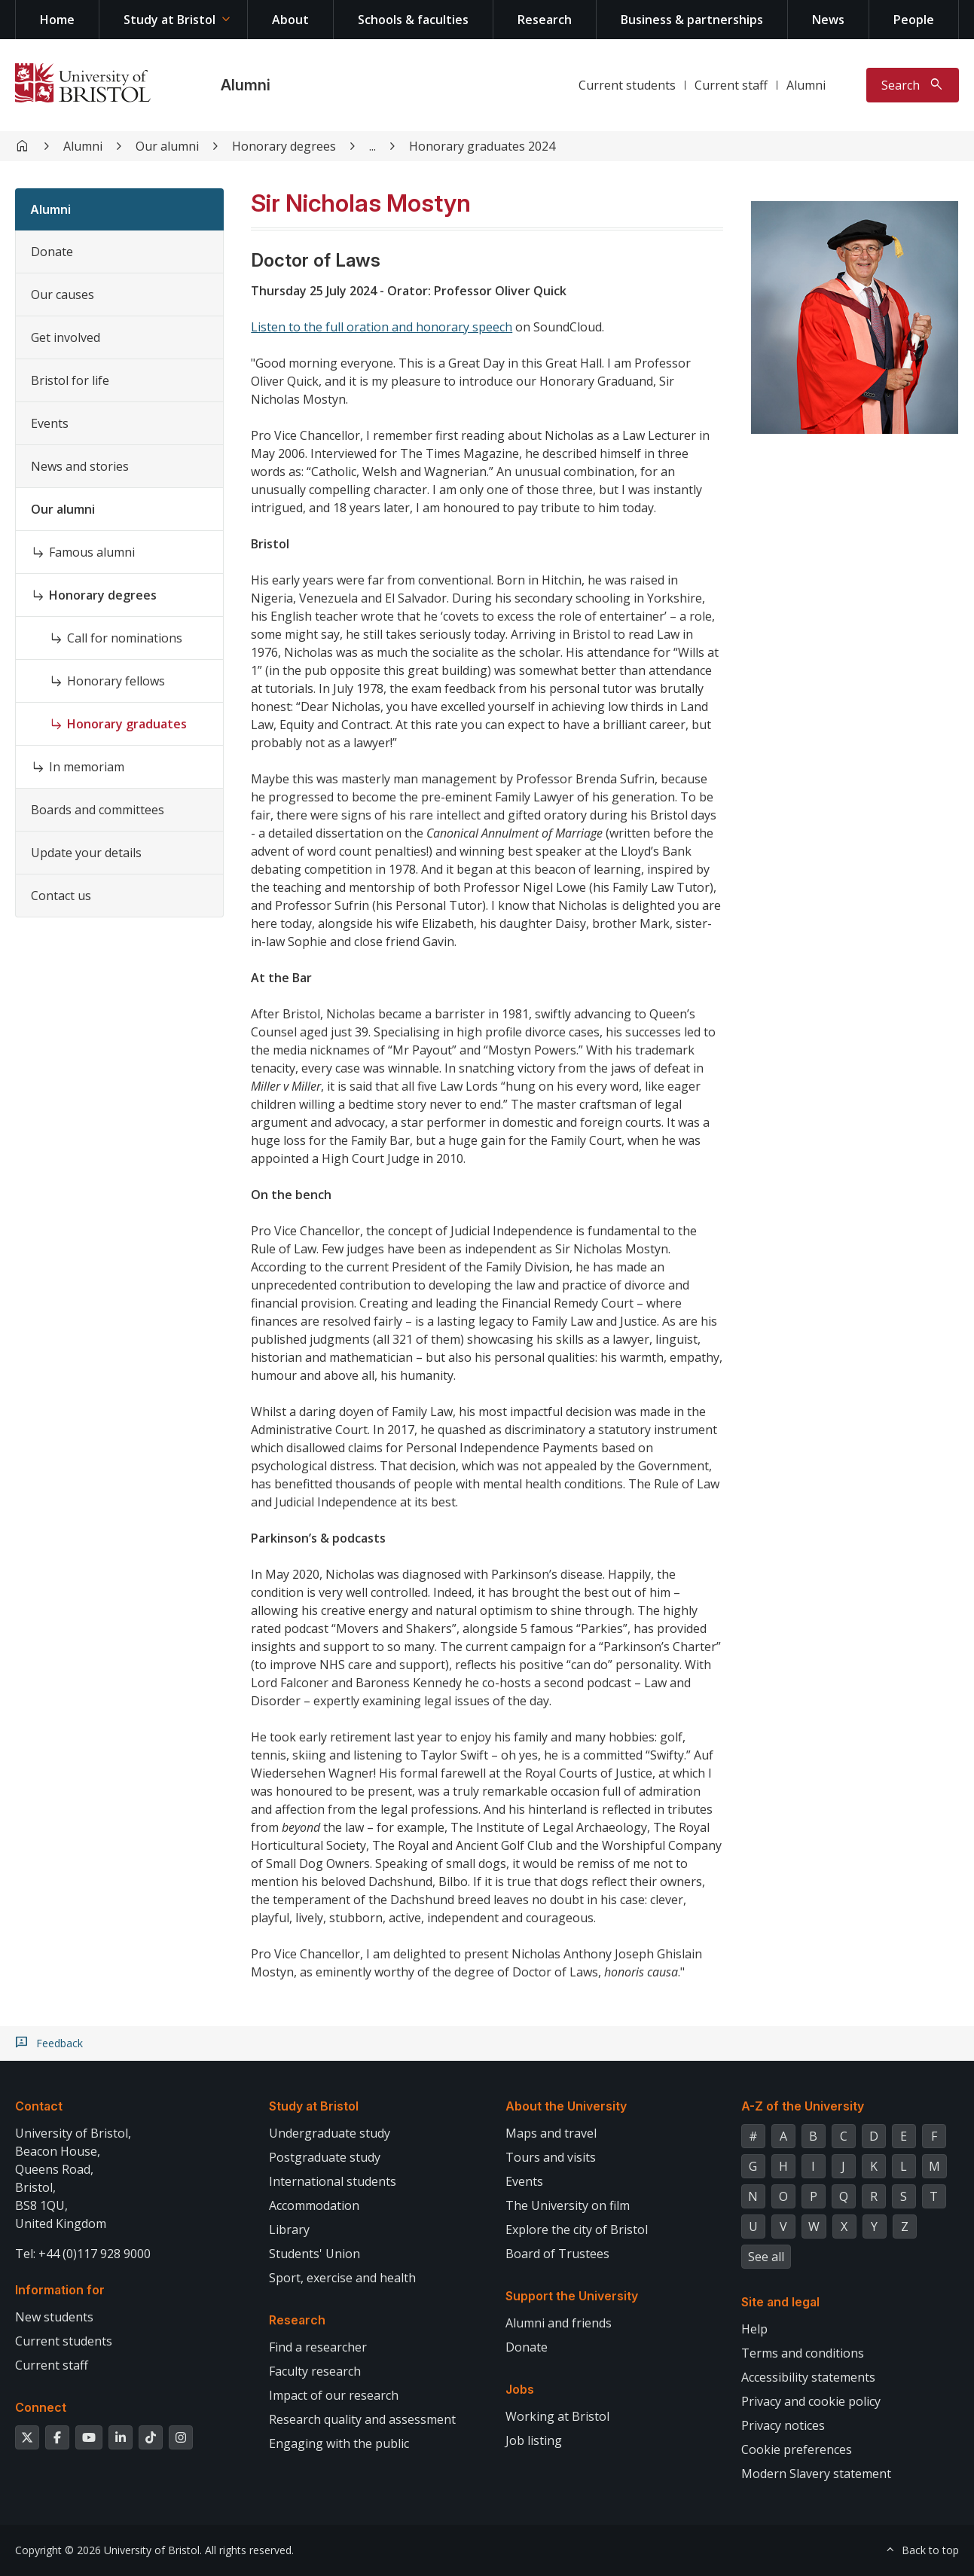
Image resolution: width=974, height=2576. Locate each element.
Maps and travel (551, 2133)
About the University (566, 2106)
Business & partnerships (692, 19)
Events (50, 423)
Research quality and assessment (362, 2419)
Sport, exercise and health (342, 2277)
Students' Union (314, 2253)
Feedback (59, 2043)
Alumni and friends (558, 2323)
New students (54, 2317)
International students (332, 2181)
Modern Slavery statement (816, 2473)
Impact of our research (333, 2395)
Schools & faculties (413, 19)
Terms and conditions (802, 2353)
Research (545, 19)
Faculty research (315, 2371)
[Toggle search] (912, 85)
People (913, 19)
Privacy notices (783, 2425)
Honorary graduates (127, 724)
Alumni (245, 85)
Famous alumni (92, 552)
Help (754, 2329)
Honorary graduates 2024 (482, 146)
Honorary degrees (284, 146)
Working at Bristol (557, 2416)
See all (766, 2256)
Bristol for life (70, 380)
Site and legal (780, 2301)
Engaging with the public (339, 2443)
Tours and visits (550, 2157)
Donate (52, 251)
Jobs (519, 2389)
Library (289, 2229)
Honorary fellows (116, 681)
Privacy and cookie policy (811, 2401)
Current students (627, 85)
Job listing (533, 2440)
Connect (40, 2407)
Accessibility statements (808, 2377)
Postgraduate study (324, 2157)
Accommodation (314, 2205)
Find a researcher (318, 2347)
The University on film (567, 2205)
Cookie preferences (796, 2449)
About (290, 19)
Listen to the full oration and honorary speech (381, 327)
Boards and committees (97, 809)
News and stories (80, 466)
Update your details (86, 852)
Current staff (731, 85)
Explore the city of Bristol (576, 2229)
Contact (39, 2106)
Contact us (61, 895)
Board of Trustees (557, 2253)
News (828, 19)
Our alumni (167, 146)
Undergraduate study (329, 2133)
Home (57, 19)
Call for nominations (124, 638)
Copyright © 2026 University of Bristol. (108, 2550)
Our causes (62, 294)
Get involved (65, 337)
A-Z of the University (802, 2106)
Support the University (571, 2295)
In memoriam (86, 766)
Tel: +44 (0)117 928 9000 (83, 2253)
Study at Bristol (169, 19)
